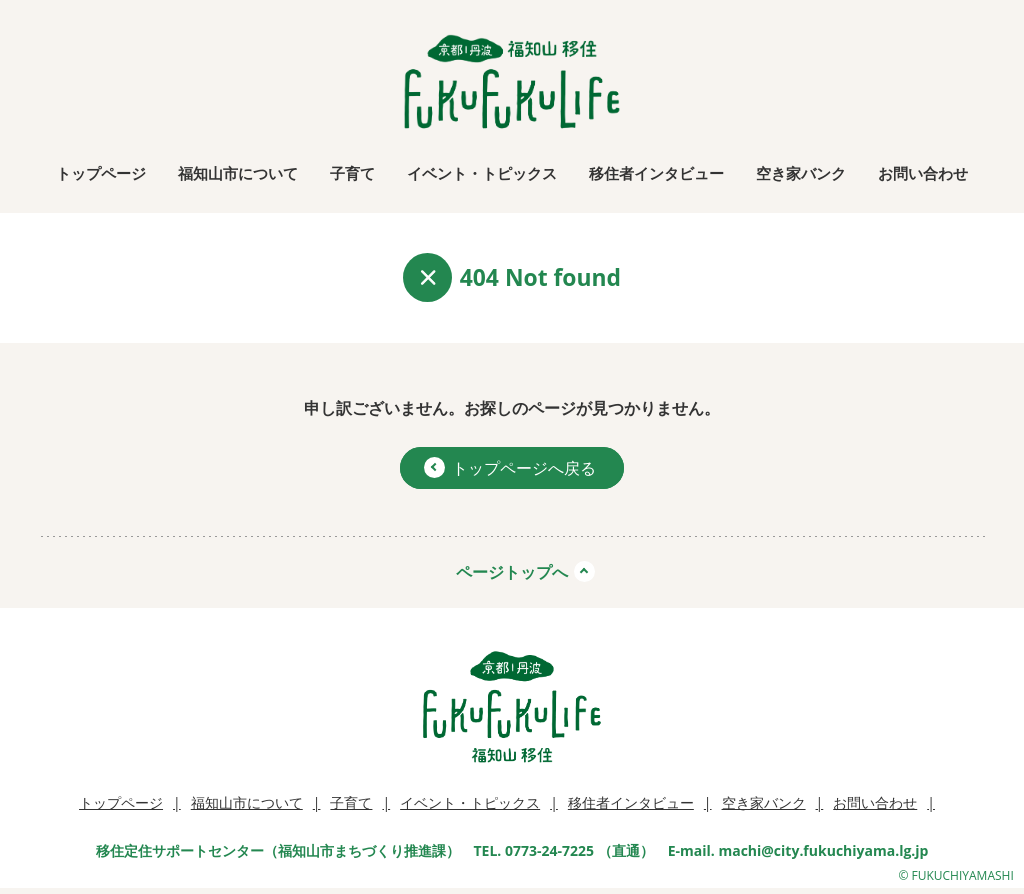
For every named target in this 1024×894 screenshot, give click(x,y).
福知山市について (238, 173)
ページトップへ (512, 572)
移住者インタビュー (656, 173)
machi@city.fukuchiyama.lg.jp (823, 850)
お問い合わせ (923, 173)
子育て (352, 173)
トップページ (101, 173)
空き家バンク (801, 173)
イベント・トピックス (482, 173)
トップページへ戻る (510, 468)
